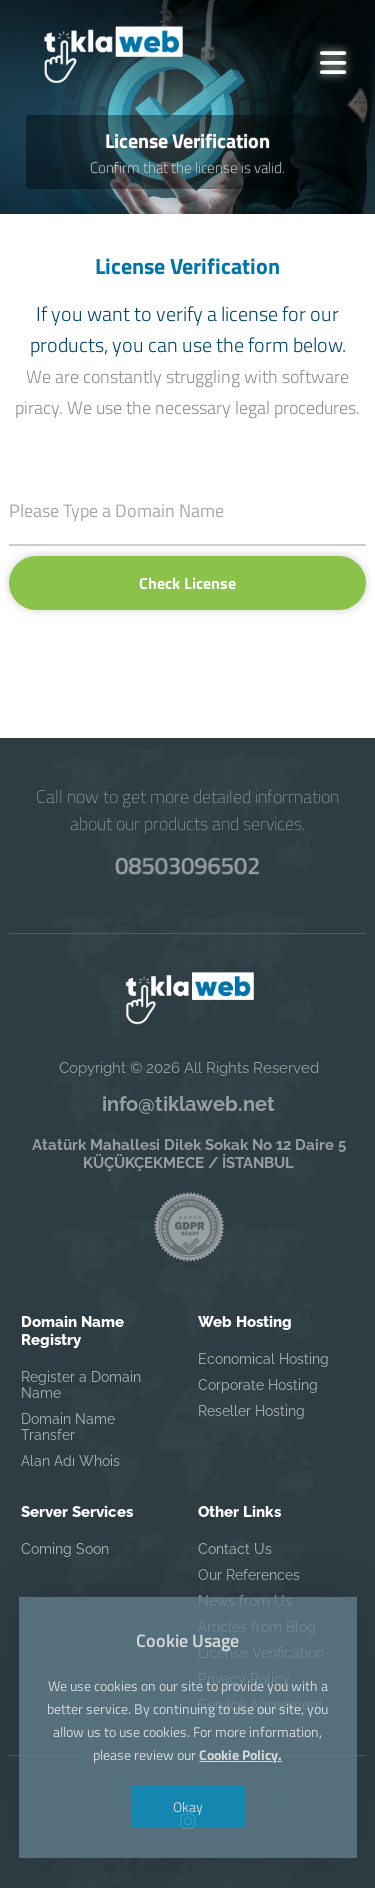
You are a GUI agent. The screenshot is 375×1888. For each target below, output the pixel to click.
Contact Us (235, 1549)
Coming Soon (65, 1549)
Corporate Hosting (258, 1385)
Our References (249, 1575)
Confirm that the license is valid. (187, 167)
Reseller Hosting (251, 1411)
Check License (187, 583)
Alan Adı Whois (70, 1461)
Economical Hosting (263, 1359)
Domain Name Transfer (68, 1427)
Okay (188, 1806)
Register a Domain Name (81, 1385)
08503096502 (187, 865)
